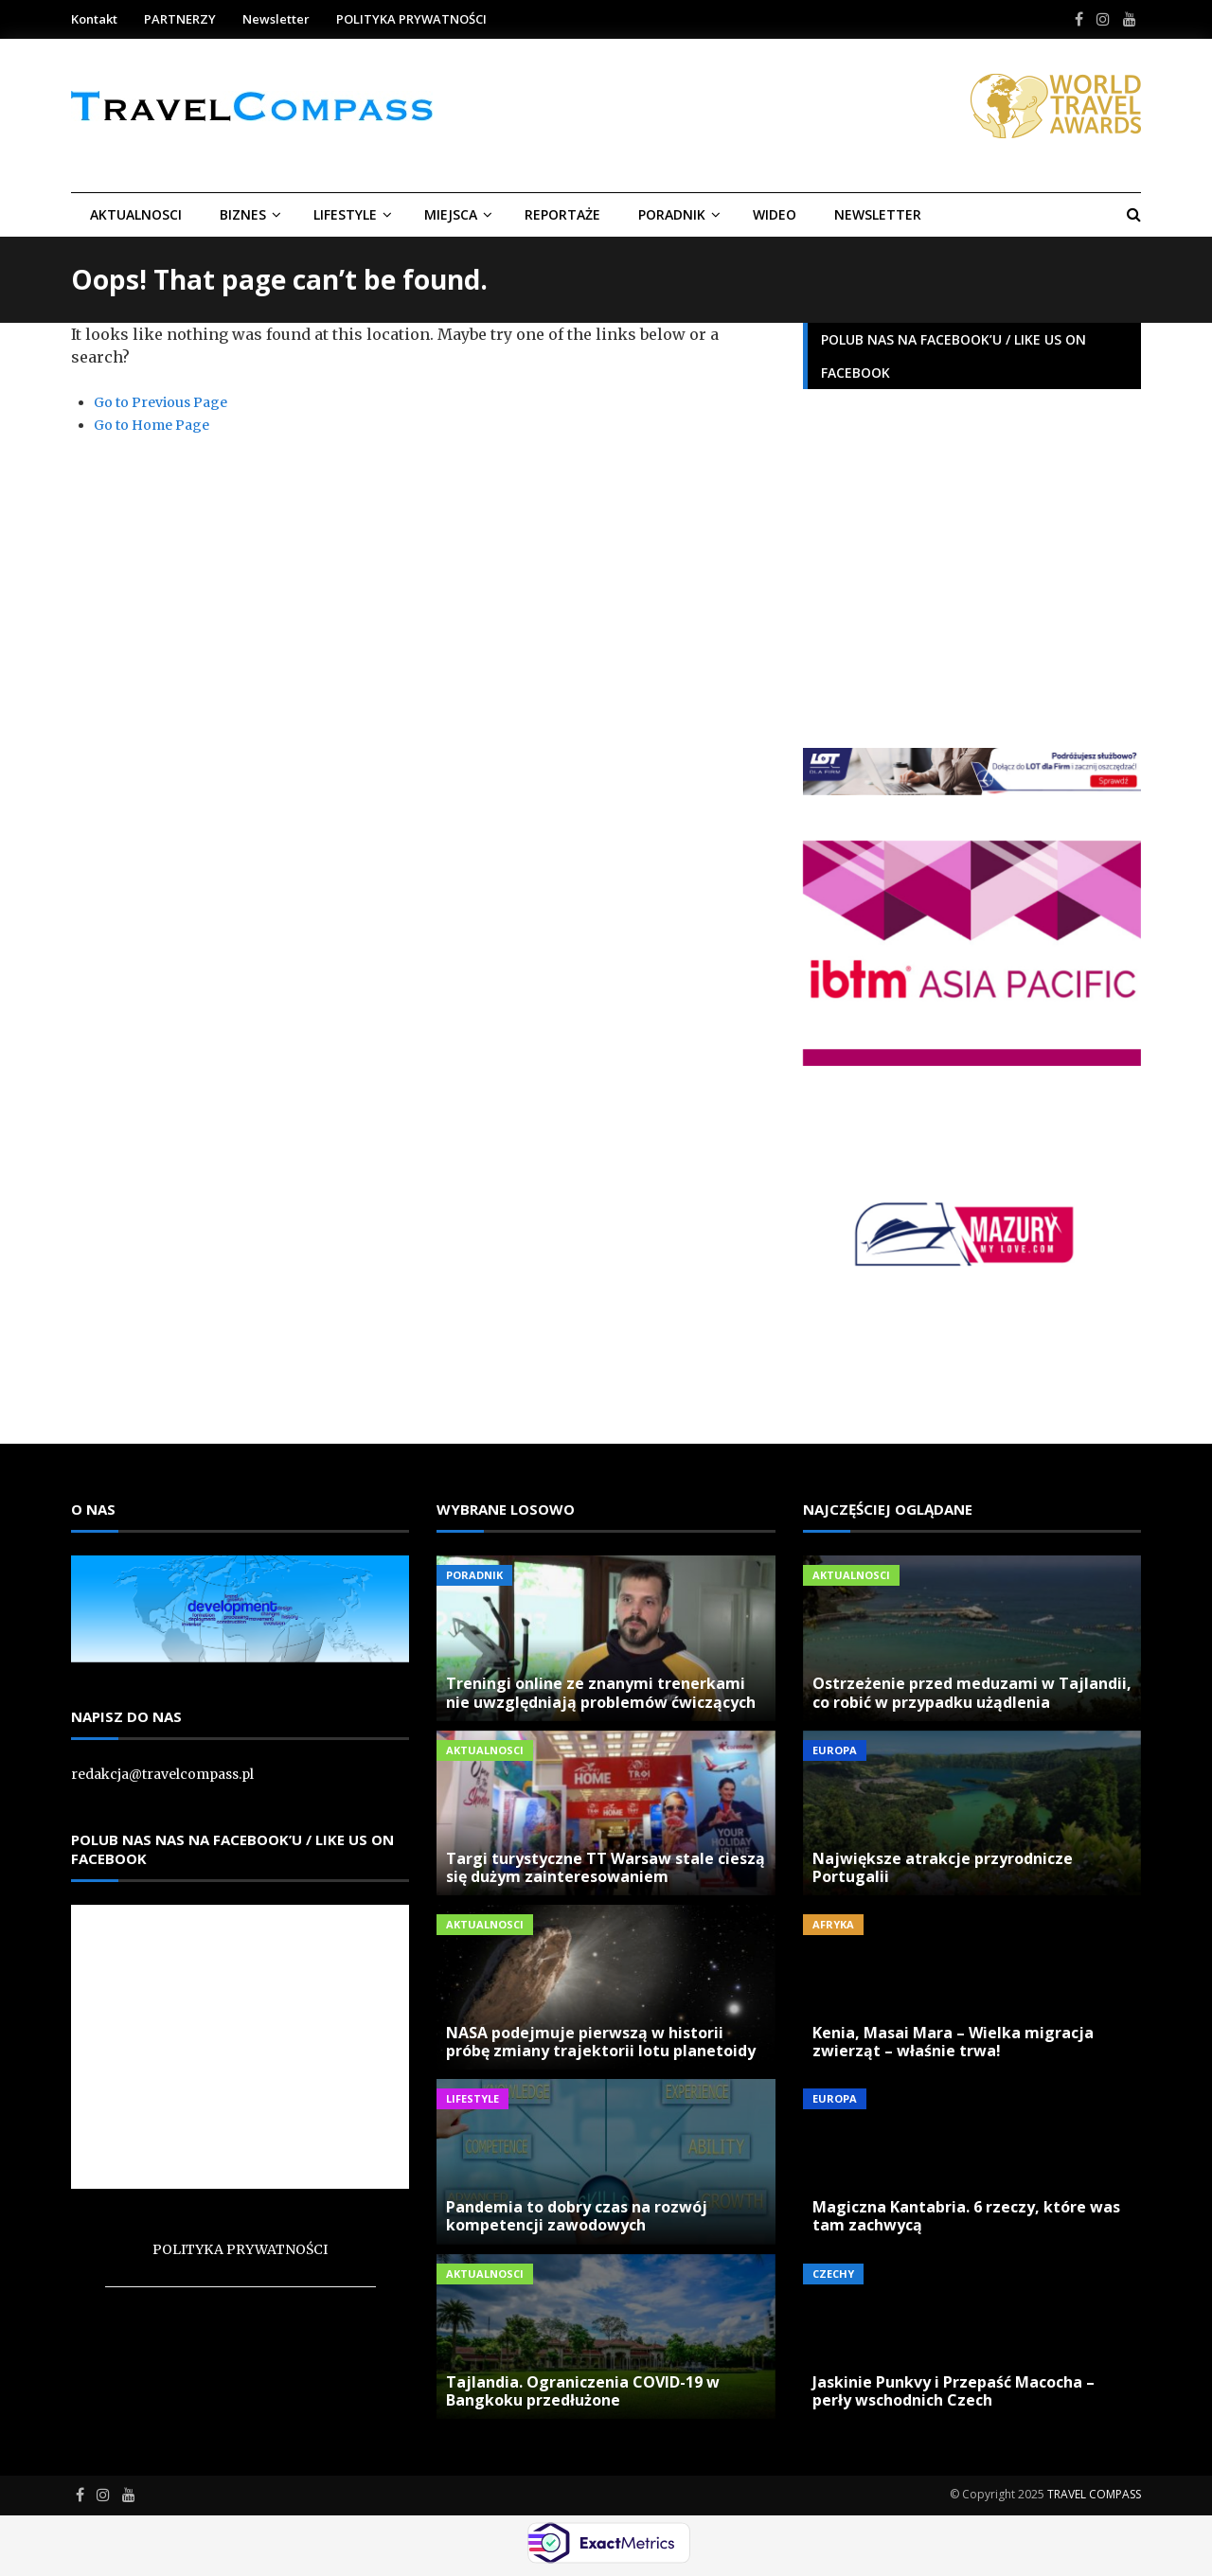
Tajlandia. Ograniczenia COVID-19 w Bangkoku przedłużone (583, 2391)
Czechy (833, 2273)
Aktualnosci (136, 214)
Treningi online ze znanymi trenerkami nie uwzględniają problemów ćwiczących (601, 1692)
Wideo (774, 214)
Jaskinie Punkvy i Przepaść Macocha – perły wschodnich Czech (953, 2391)
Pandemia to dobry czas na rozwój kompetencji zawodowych (576, 2215)
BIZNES (243, 214)
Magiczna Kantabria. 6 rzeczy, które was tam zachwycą (966, 2215)
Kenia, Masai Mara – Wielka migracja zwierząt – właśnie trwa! (953, 2041)
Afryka (833, 1924)
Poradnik (671, 214)
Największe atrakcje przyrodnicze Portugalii (942, 1867)
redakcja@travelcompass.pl (162, 1774)
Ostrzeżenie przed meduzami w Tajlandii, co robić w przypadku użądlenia (972, 1692)
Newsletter (276, 18)
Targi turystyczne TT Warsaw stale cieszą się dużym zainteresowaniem (605, 1867)
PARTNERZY (180, 18)
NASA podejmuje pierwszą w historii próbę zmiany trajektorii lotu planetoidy (601, 2041)
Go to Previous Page (160, 402)
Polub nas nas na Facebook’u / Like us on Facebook (232, 1849)
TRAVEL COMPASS (1094, 2494)
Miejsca (450, 214)
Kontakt (94, 18)
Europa (834, 1750)
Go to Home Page (151, 425)
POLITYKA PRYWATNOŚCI (411, 18)
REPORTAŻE (562, 214)
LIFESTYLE (345, 214)
